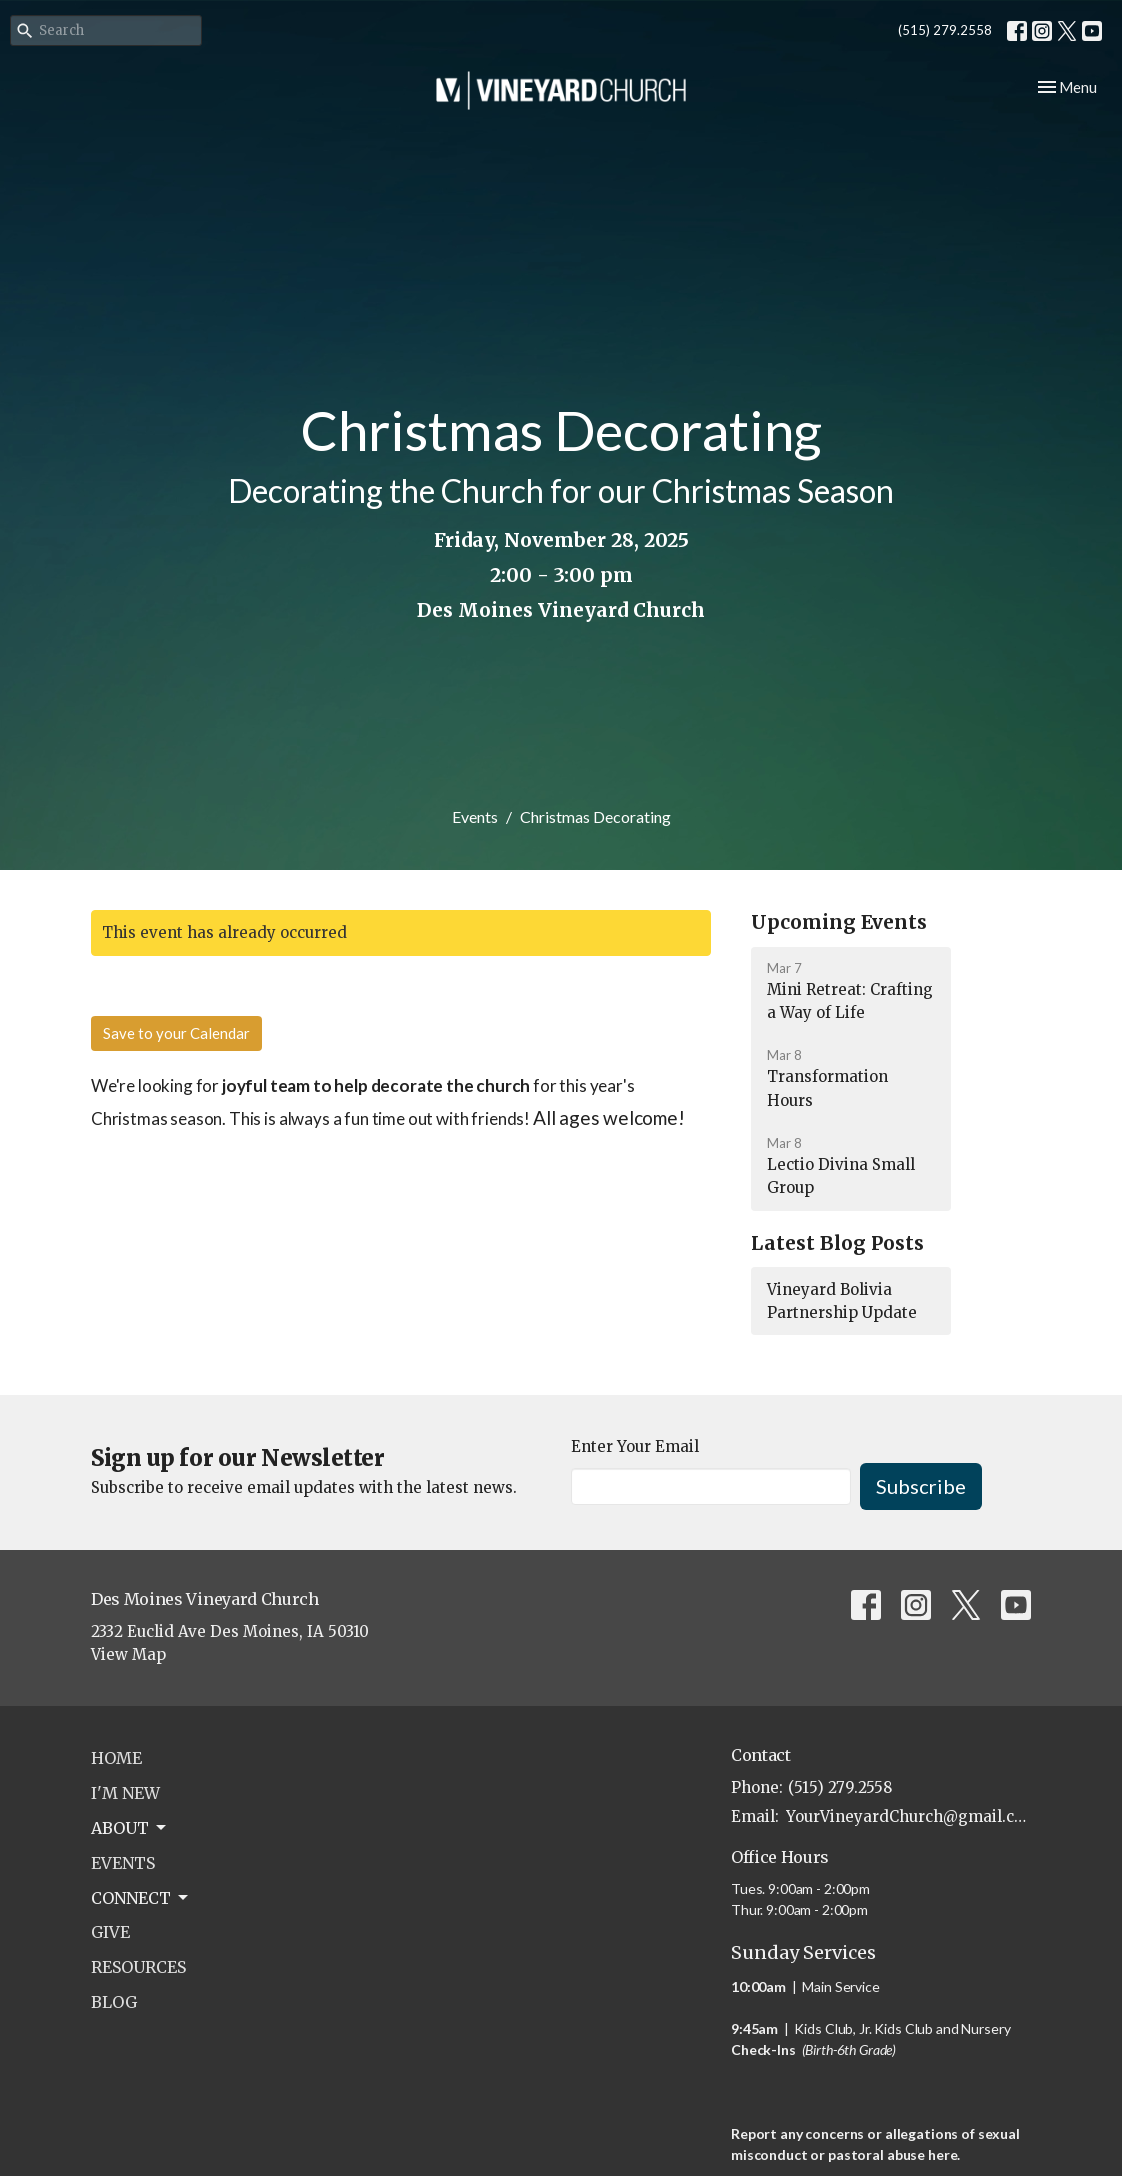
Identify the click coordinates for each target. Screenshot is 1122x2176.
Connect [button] (141, 1898)
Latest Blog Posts (837, 1243)
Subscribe (921, 1486)
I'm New (125, 1793)
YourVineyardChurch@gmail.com (908, 1816)
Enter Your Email (635, 1446)
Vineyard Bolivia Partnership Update (842, 1301)
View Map (128, 1654)
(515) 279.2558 (945, 30)
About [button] (130, 1828)
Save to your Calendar (176, 1033)
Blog (114, 2002)
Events (475, 816)
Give (110, 1932)
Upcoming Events (839, 922)
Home (116, 1758)
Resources (138, 1967)
